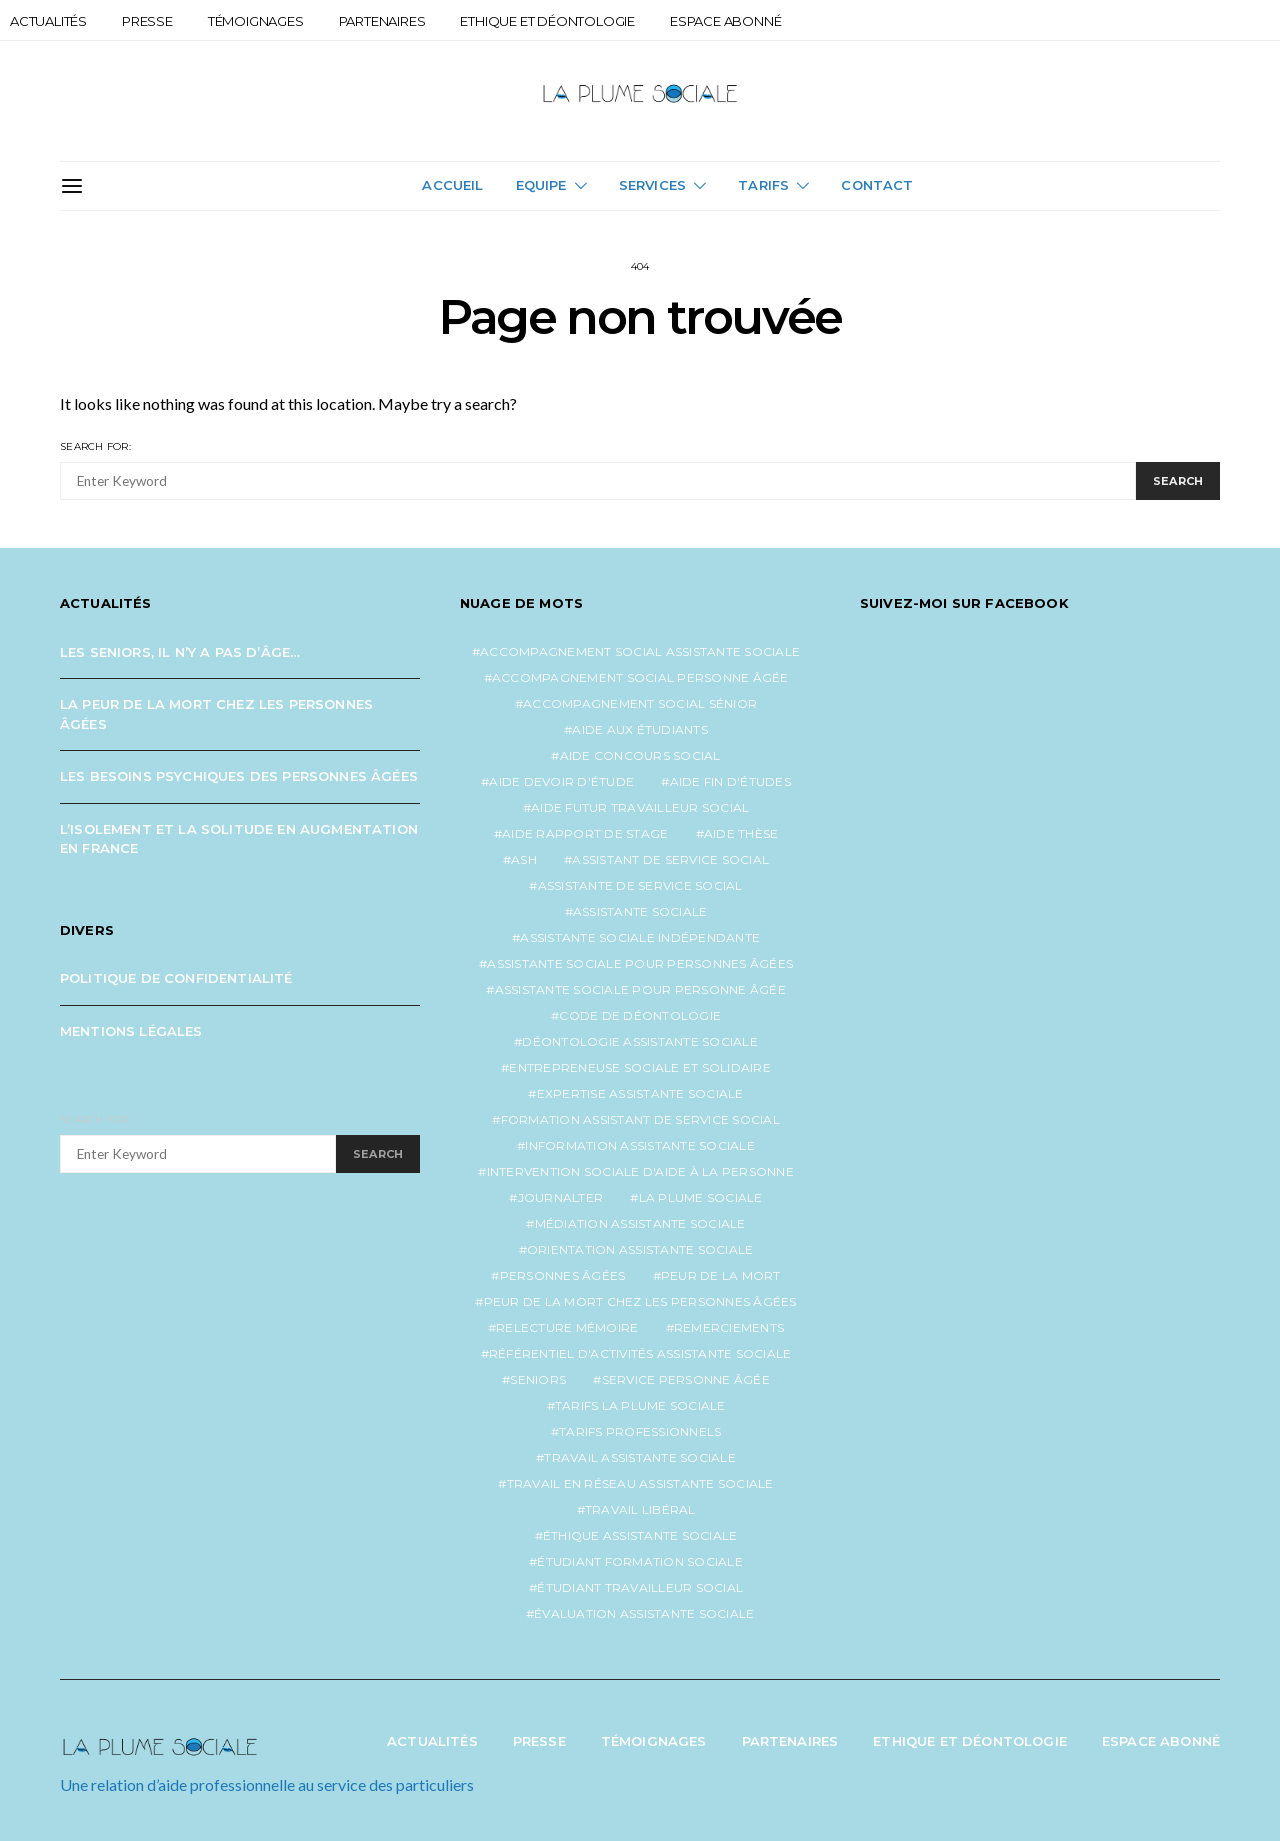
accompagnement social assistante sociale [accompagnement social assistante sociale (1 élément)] (640, 651)
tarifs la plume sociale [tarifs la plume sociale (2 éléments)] (640, 1405)
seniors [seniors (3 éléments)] (538, 1379)
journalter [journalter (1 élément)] (561, 1197)
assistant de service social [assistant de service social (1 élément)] (670, 859)
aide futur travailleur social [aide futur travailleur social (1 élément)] (640, 807)
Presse (147, 21)
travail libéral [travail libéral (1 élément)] (640, 1509)
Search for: (95, 446)
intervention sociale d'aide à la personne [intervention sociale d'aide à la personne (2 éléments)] (640, 1171)
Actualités (48, 21)
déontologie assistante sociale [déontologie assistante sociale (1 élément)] (640, 1041)
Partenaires (382, 21)
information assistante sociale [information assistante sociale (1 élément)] (640, 1145)
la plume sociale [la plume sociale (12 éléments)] (701, 1197)
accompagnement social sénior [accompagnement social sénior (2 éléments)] (640, 703)
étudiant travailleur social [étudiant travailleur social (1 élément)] (640, 1587)
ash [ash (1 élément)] (524, 859)
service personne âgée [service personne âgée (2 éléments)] (686, 1379)
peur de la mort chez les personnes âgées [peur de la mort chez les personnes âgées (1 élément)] (640, 1301)
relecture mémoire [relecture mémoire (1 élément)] (567, 1327)
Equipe (541, 185)
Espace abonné (725, 21)
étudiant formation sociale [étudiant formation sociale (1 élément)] (640, 1561)
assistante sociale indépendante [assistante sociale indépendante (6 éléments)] (640, 937)
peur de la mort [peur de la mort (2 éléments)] (721, 1275)
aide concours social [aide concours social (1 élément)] (640, 755)
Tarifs (763, 185)
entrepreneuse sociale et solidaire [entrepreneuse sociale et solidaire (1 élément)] (640, 1067)
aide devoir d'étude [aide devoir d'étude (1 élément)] (561, 781)
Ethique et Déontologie (547, 21)
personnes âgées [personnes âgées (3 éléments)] (563, 1275)
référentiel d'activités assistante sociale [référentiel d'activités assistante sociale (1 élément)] (640, 1353)
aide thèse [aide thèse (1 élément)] (741, 833)
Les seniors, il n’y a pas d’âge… (180, 652)
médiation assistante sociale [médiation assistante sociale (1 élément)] (640, 1223)
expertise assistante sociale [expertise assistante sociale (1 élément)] (640, 1093)
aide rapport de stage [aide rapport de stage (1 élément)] (585, 833)
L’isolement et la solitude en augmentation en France (239, 839)
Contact (877, 185)
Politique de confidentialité (176, 978)
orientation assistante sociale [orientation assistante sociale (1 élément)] (640, 1249)
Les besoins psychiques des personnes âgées (239, 776)
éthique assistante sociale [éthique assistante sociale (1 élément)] (640, 1535)
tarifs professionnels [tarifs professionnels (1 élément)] (640, 1431)
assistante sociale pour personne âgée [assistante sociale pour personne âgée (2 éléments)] (640, 989)
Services (652, 185)
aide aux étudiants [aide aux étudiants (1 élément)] (640, 729)
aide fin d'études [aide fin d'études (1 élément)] (730, 781)
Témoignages (256, 21)
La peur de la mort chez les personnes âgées (216, 714)
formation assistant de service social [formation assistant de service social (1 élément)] (640, 1119)
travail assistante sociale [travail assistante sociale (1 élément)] (640, 1457)
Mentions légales (131, 1031)
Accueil (452, 185)
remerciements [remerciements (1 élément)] (729, 1327)
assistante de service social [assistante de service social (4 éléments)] (640, 885)
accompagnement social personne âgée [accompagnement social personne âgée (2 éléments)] (640, 677)
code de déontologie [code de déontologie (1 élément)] (640, 1015)
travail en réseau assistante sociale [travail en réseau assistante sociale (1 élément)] (640, 1483)
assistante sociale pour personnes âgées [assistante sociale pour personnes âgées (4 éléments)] (640, 963)
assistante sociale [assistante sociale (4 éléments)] (640, 911)
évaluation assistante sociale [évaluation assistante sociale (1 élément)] (644, 1613)
